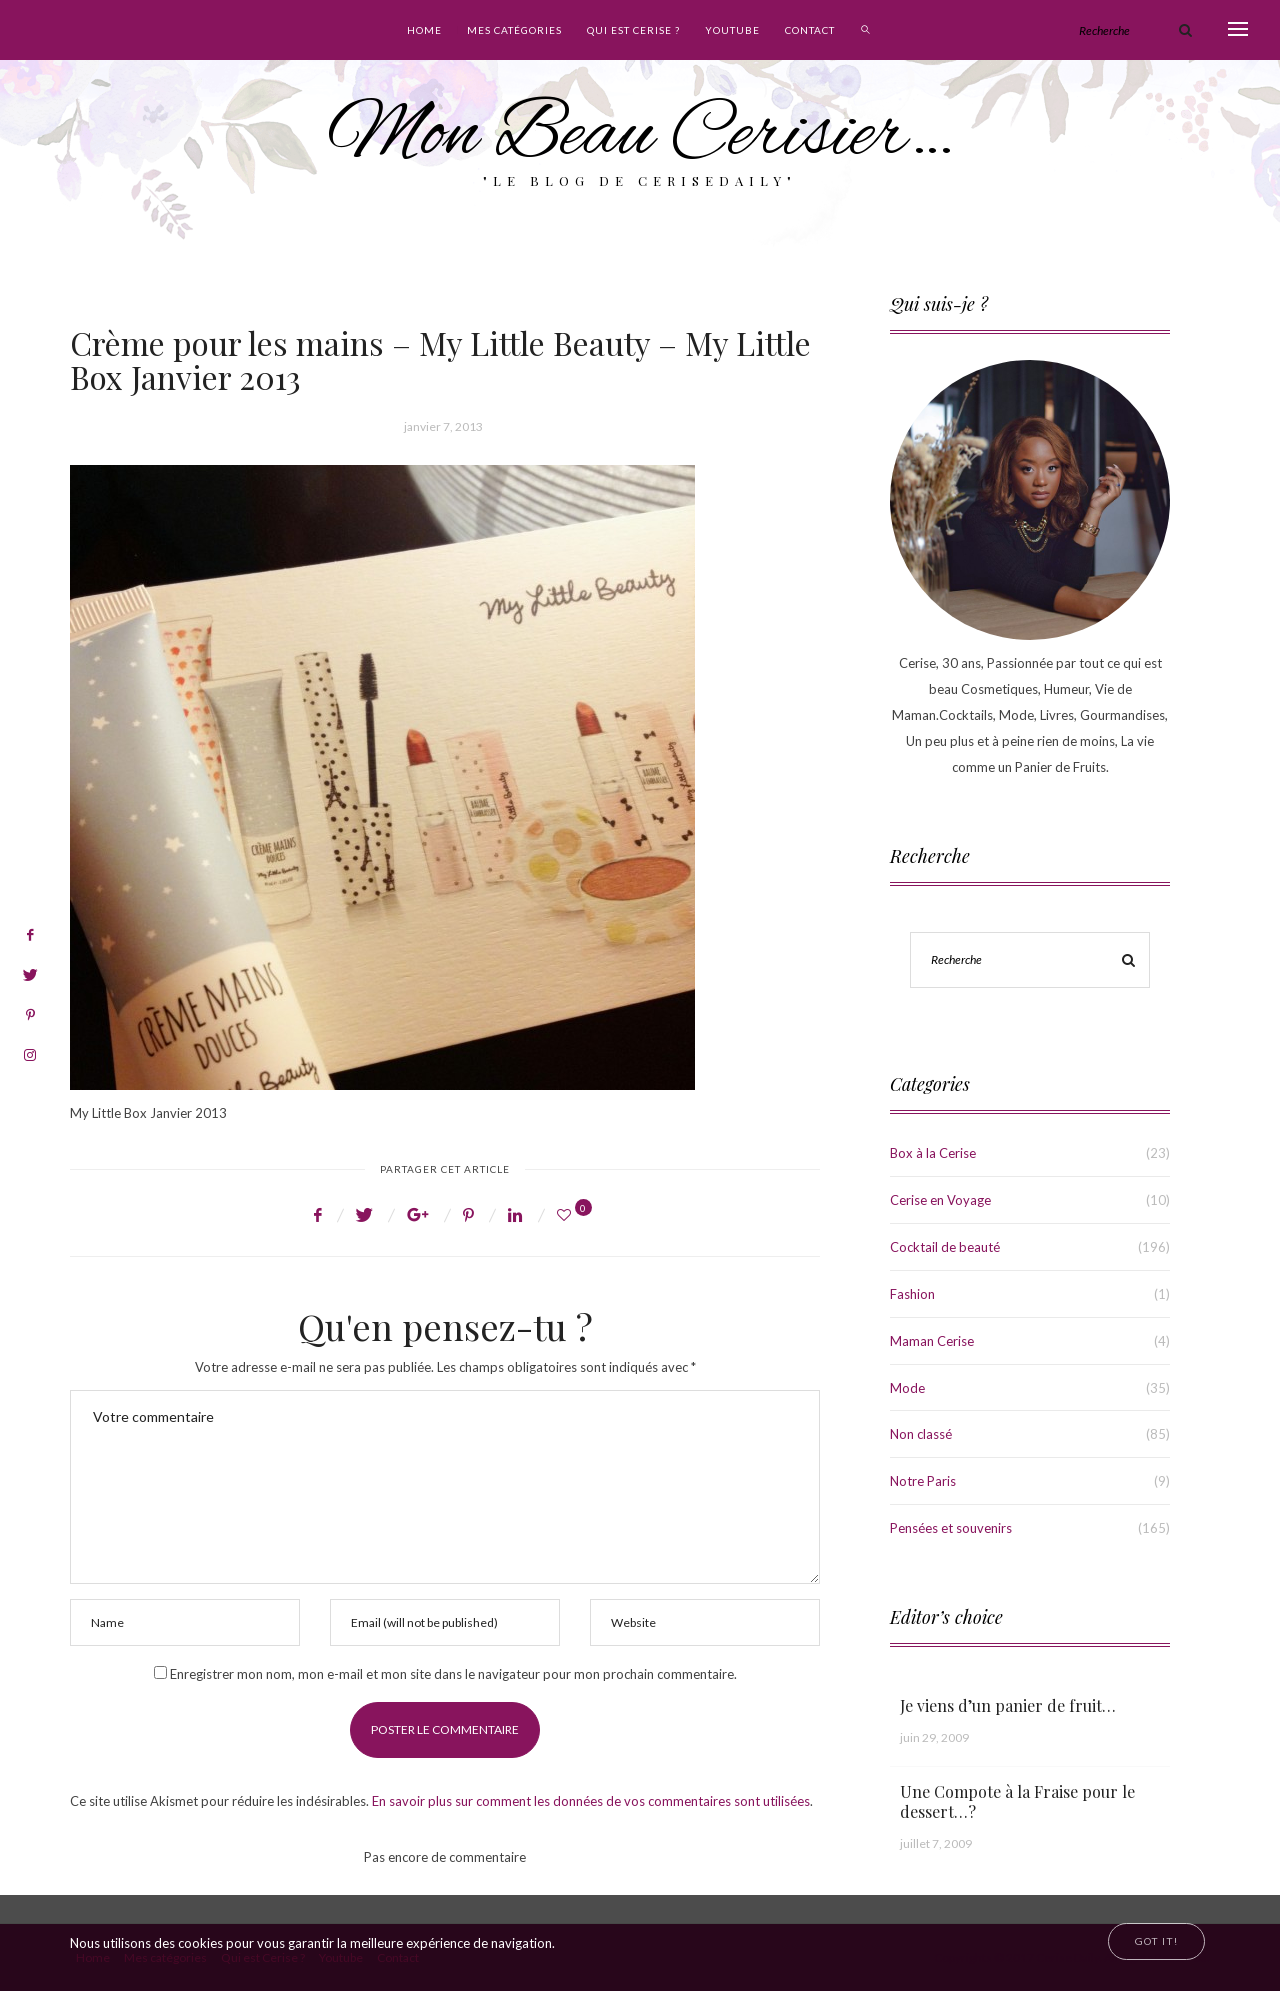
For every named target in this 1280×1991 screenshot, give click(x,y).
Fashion (912, 1294)
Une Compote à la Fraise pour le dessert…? (1017, 1801)
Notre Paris (923, 1481)
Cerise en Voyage (940, 1200)
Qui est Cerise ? (633, 30)
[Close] (1156, 1941)
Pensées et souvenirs (951, 1528)
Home (424, 30)
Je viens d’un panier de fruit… (1008, 1705)
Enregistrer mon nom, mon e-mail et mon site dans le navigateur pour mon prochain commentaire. (453, 1674)
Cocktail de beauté (945, 1247)
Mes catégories (514, 30)
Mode (907, 1388)
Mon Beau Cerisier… (640, 136)
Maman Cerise (932, 1341)
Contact (810, 30)
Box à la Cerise (933, 1153)
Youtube (732, 30)
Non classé (921, 1434)
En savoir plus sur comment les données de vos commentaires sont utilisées (591, 1801)
